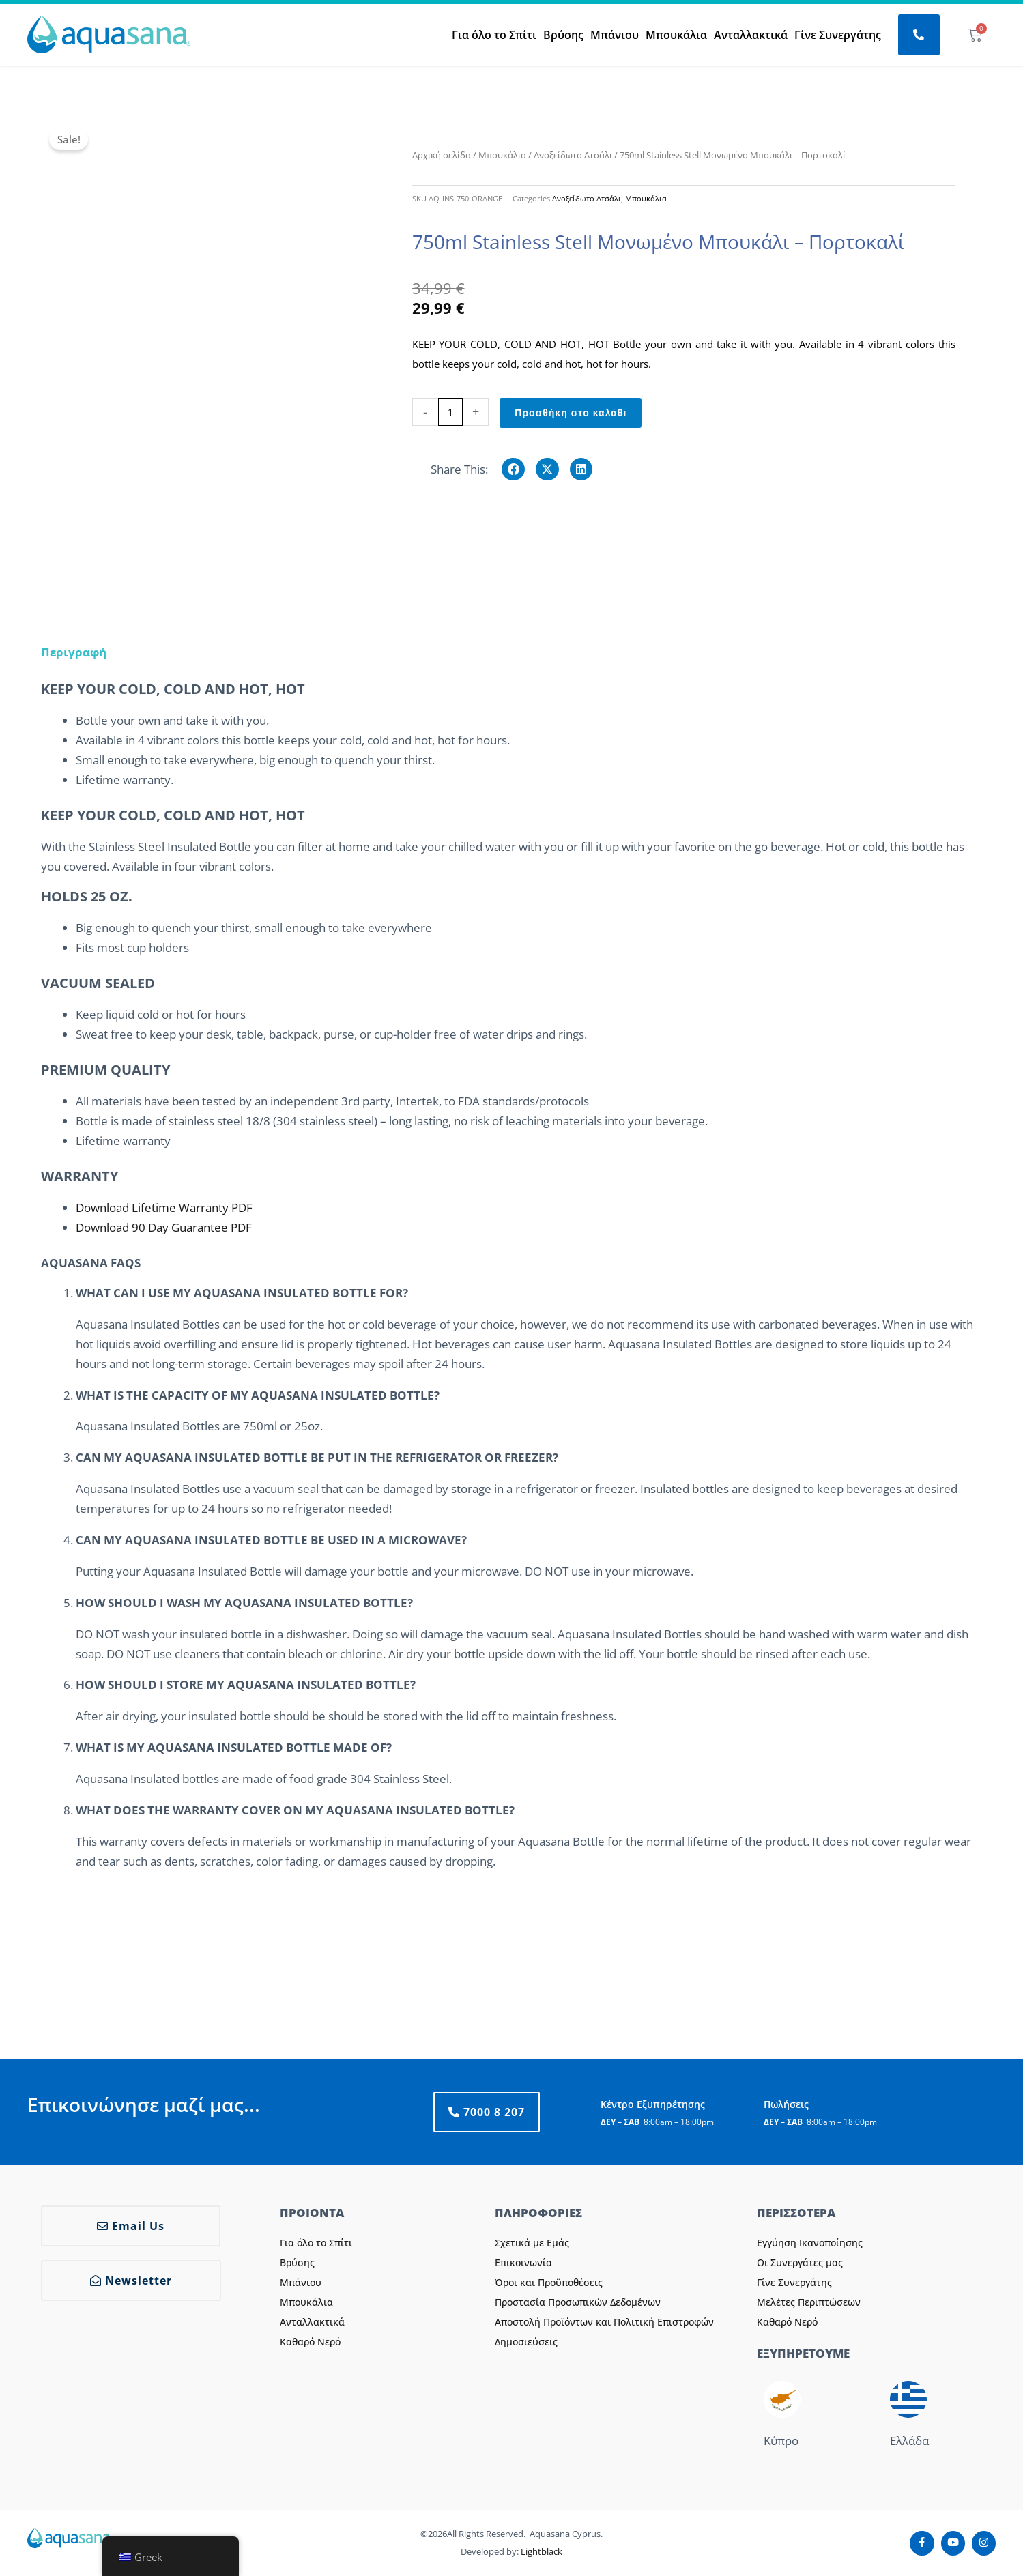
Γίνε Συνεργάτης (837, 34)
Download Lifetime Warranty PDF (164, 1207)
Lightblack (541, 2551)
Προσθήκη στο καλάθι (570, 413)
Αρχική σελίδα (441, 155)
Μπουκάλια (676, 34)
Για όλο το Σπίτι (494, 34)
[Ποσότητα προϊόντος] (450, 412)
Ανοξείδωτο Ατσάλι (573, 155)
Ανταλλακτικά (751, 34)
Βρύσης (563, 34)
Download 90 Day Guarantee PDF (164, 1227)
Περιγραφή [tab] (73, 652)
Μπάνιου (614, 34)
